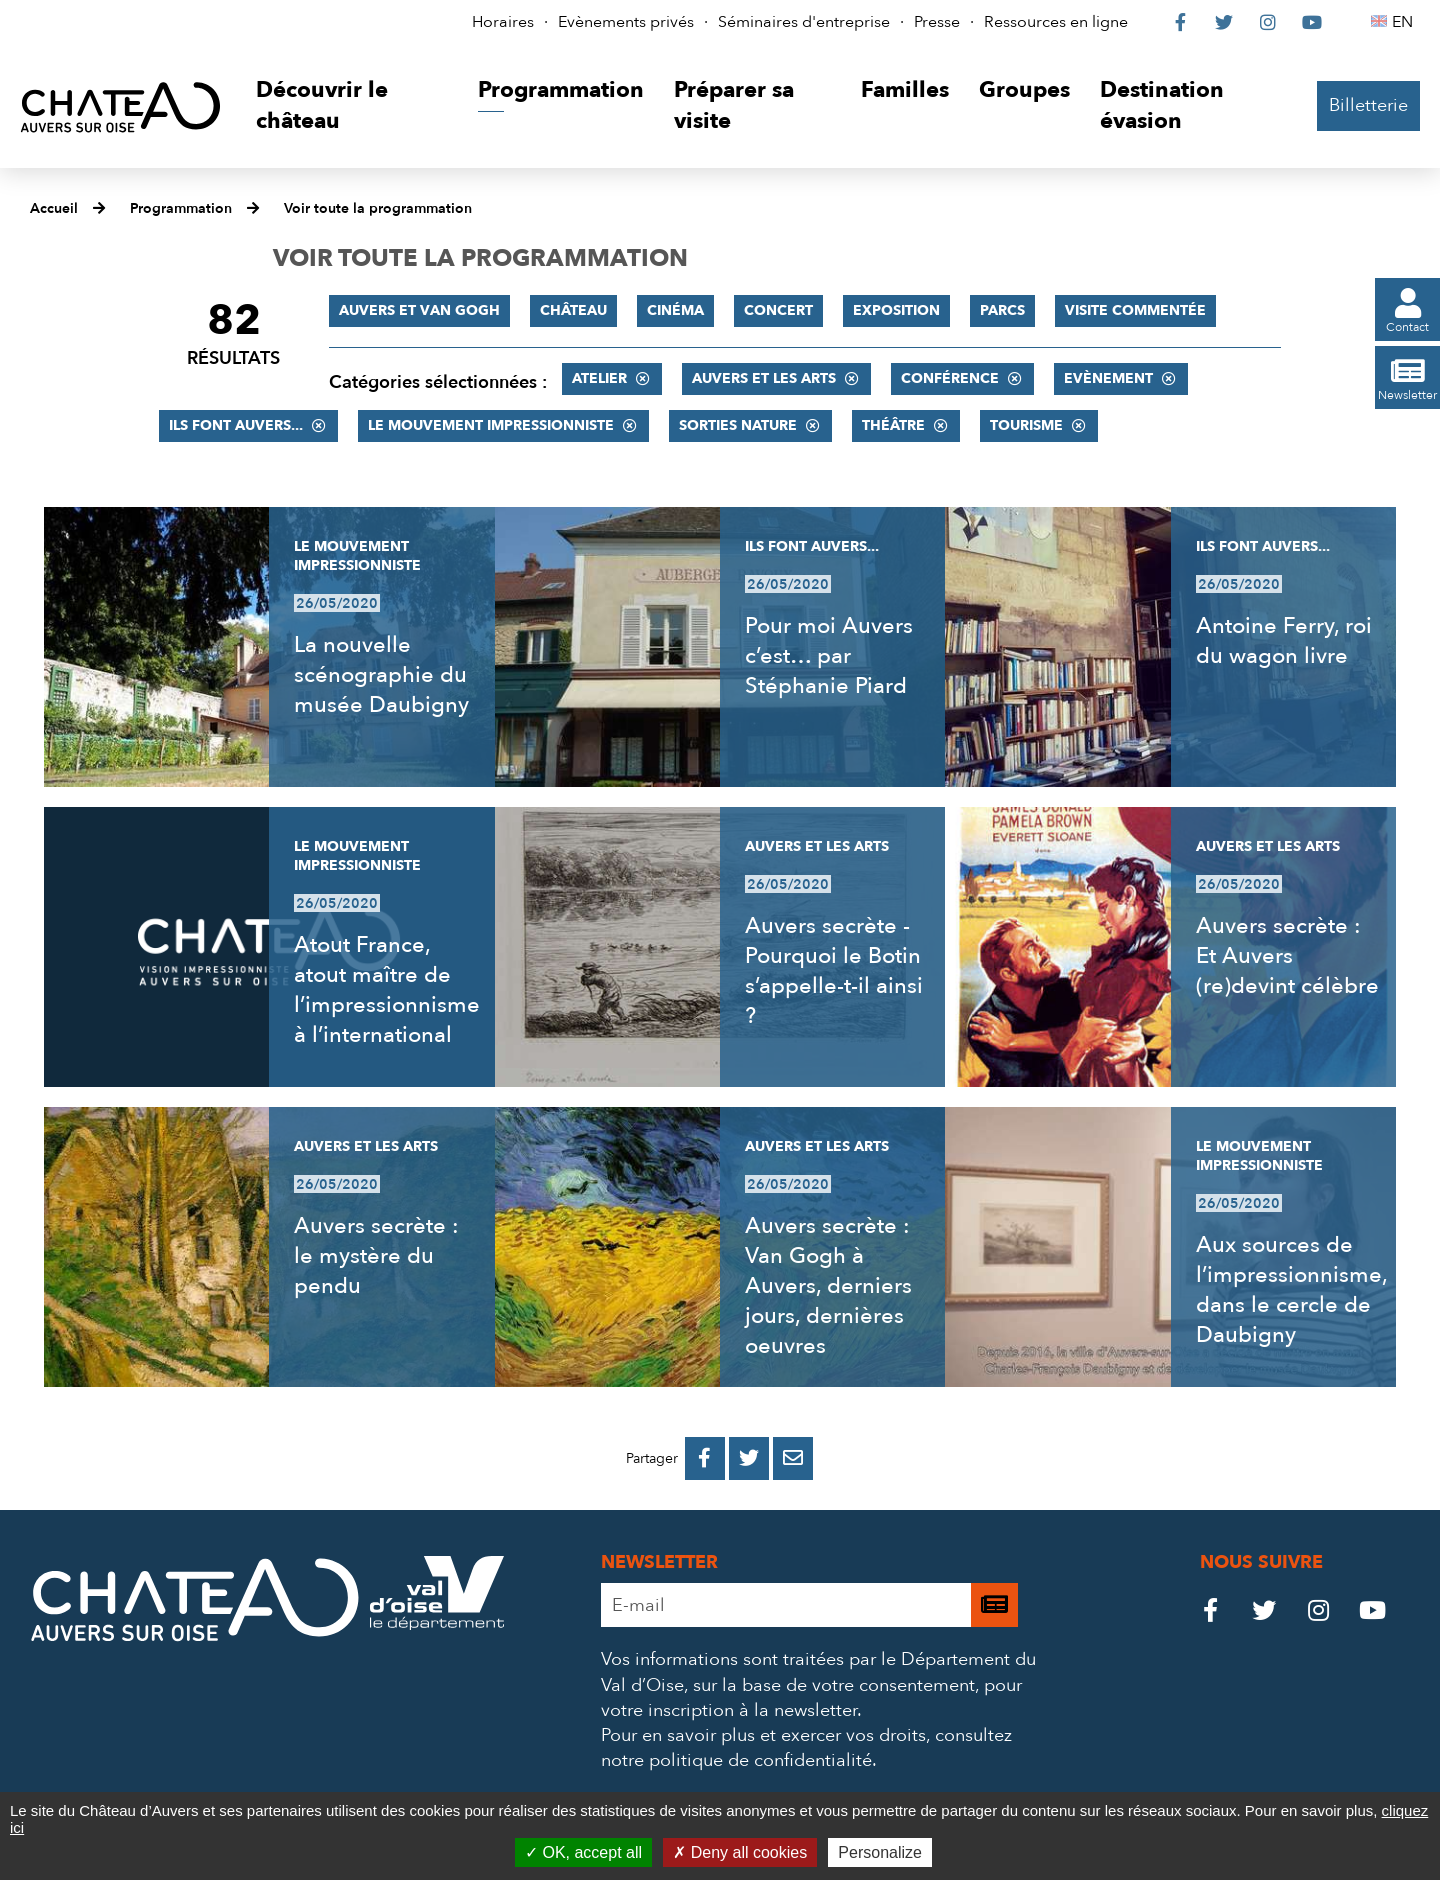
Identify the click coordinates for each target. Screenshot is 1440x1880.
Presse (937, 22)
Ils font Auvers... (236, 425)
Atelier (599, 378)
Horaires (503, 22)
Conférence (950, 378)
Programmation (181, 208)
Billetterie (1368, 105)
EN (1405, 22)
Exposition (896, 310)
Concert (778, 310)
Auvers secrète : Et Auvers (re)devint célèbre (1287, 956)
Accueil (54, 208)
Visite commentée (1135, 310)
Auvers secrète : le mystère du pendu (376, 1256)
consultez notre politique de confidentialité (806, 1748)
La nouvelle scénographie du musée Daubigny (381, 675)
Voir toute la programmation (378, 208)
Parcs (1002, 310)
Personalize (880, 1852)
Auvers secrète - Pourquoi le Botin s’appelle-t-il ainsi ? (834, 971)
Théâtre (893, 425)
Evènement (1108, 378)
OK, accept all (583, 1852)
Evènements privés (626, 22)
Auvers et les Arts (764, 378)
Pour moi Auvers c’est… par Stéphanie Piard (829, 656)
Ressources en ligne (1056, 22)
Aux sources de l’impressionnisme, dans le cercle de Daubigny (1291, 1290)
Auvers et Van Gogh (419, 310)
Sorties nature (738, 425)
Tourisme (1026, 425)
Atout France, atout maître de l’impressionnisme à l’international (387, 990)
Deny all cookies (740, 1852)
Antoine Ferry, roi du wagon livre (1284, 641)
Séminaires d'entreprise (804, 22)
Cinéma (675, 310)
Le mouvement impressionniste (491, 425)
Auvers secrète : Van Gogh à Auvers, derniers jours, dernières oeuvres (828, 1286)
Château (573, 310)
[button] (351, 106)
